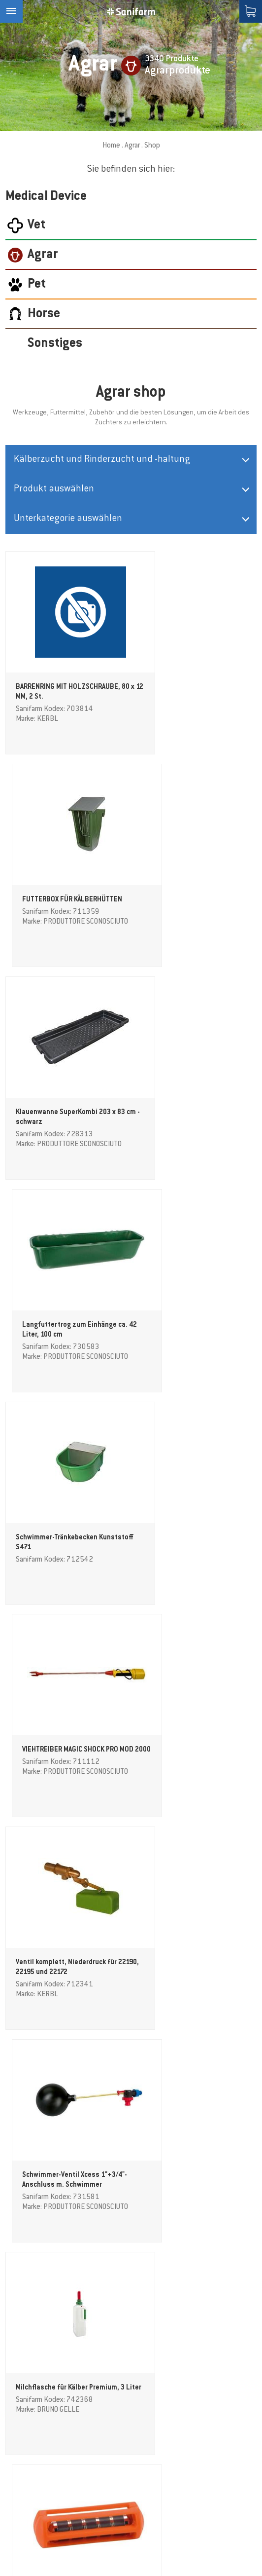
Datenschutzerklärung (187, 2541)
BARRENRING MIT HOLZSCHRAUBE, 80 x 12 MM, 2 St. (62, 697)
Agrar (132, 145)
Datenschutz (48, 2371)
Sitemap (129, 2541)
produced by (38, 2560)
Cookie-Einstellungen (71, 2541)
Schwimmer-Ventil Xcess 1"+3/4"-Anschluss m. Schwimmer (184, 1332)
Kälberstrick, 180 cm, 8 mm (187, 2168)
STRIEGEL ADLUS (41, 2168)
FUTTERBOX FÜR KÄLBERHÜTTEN (195, 687)
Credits (16, 2541)
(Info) (70, 2371)
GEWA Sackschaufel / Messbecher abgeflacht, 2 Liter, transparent (195, 1967)
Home (111, 145)
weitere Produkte (131, 2269)
